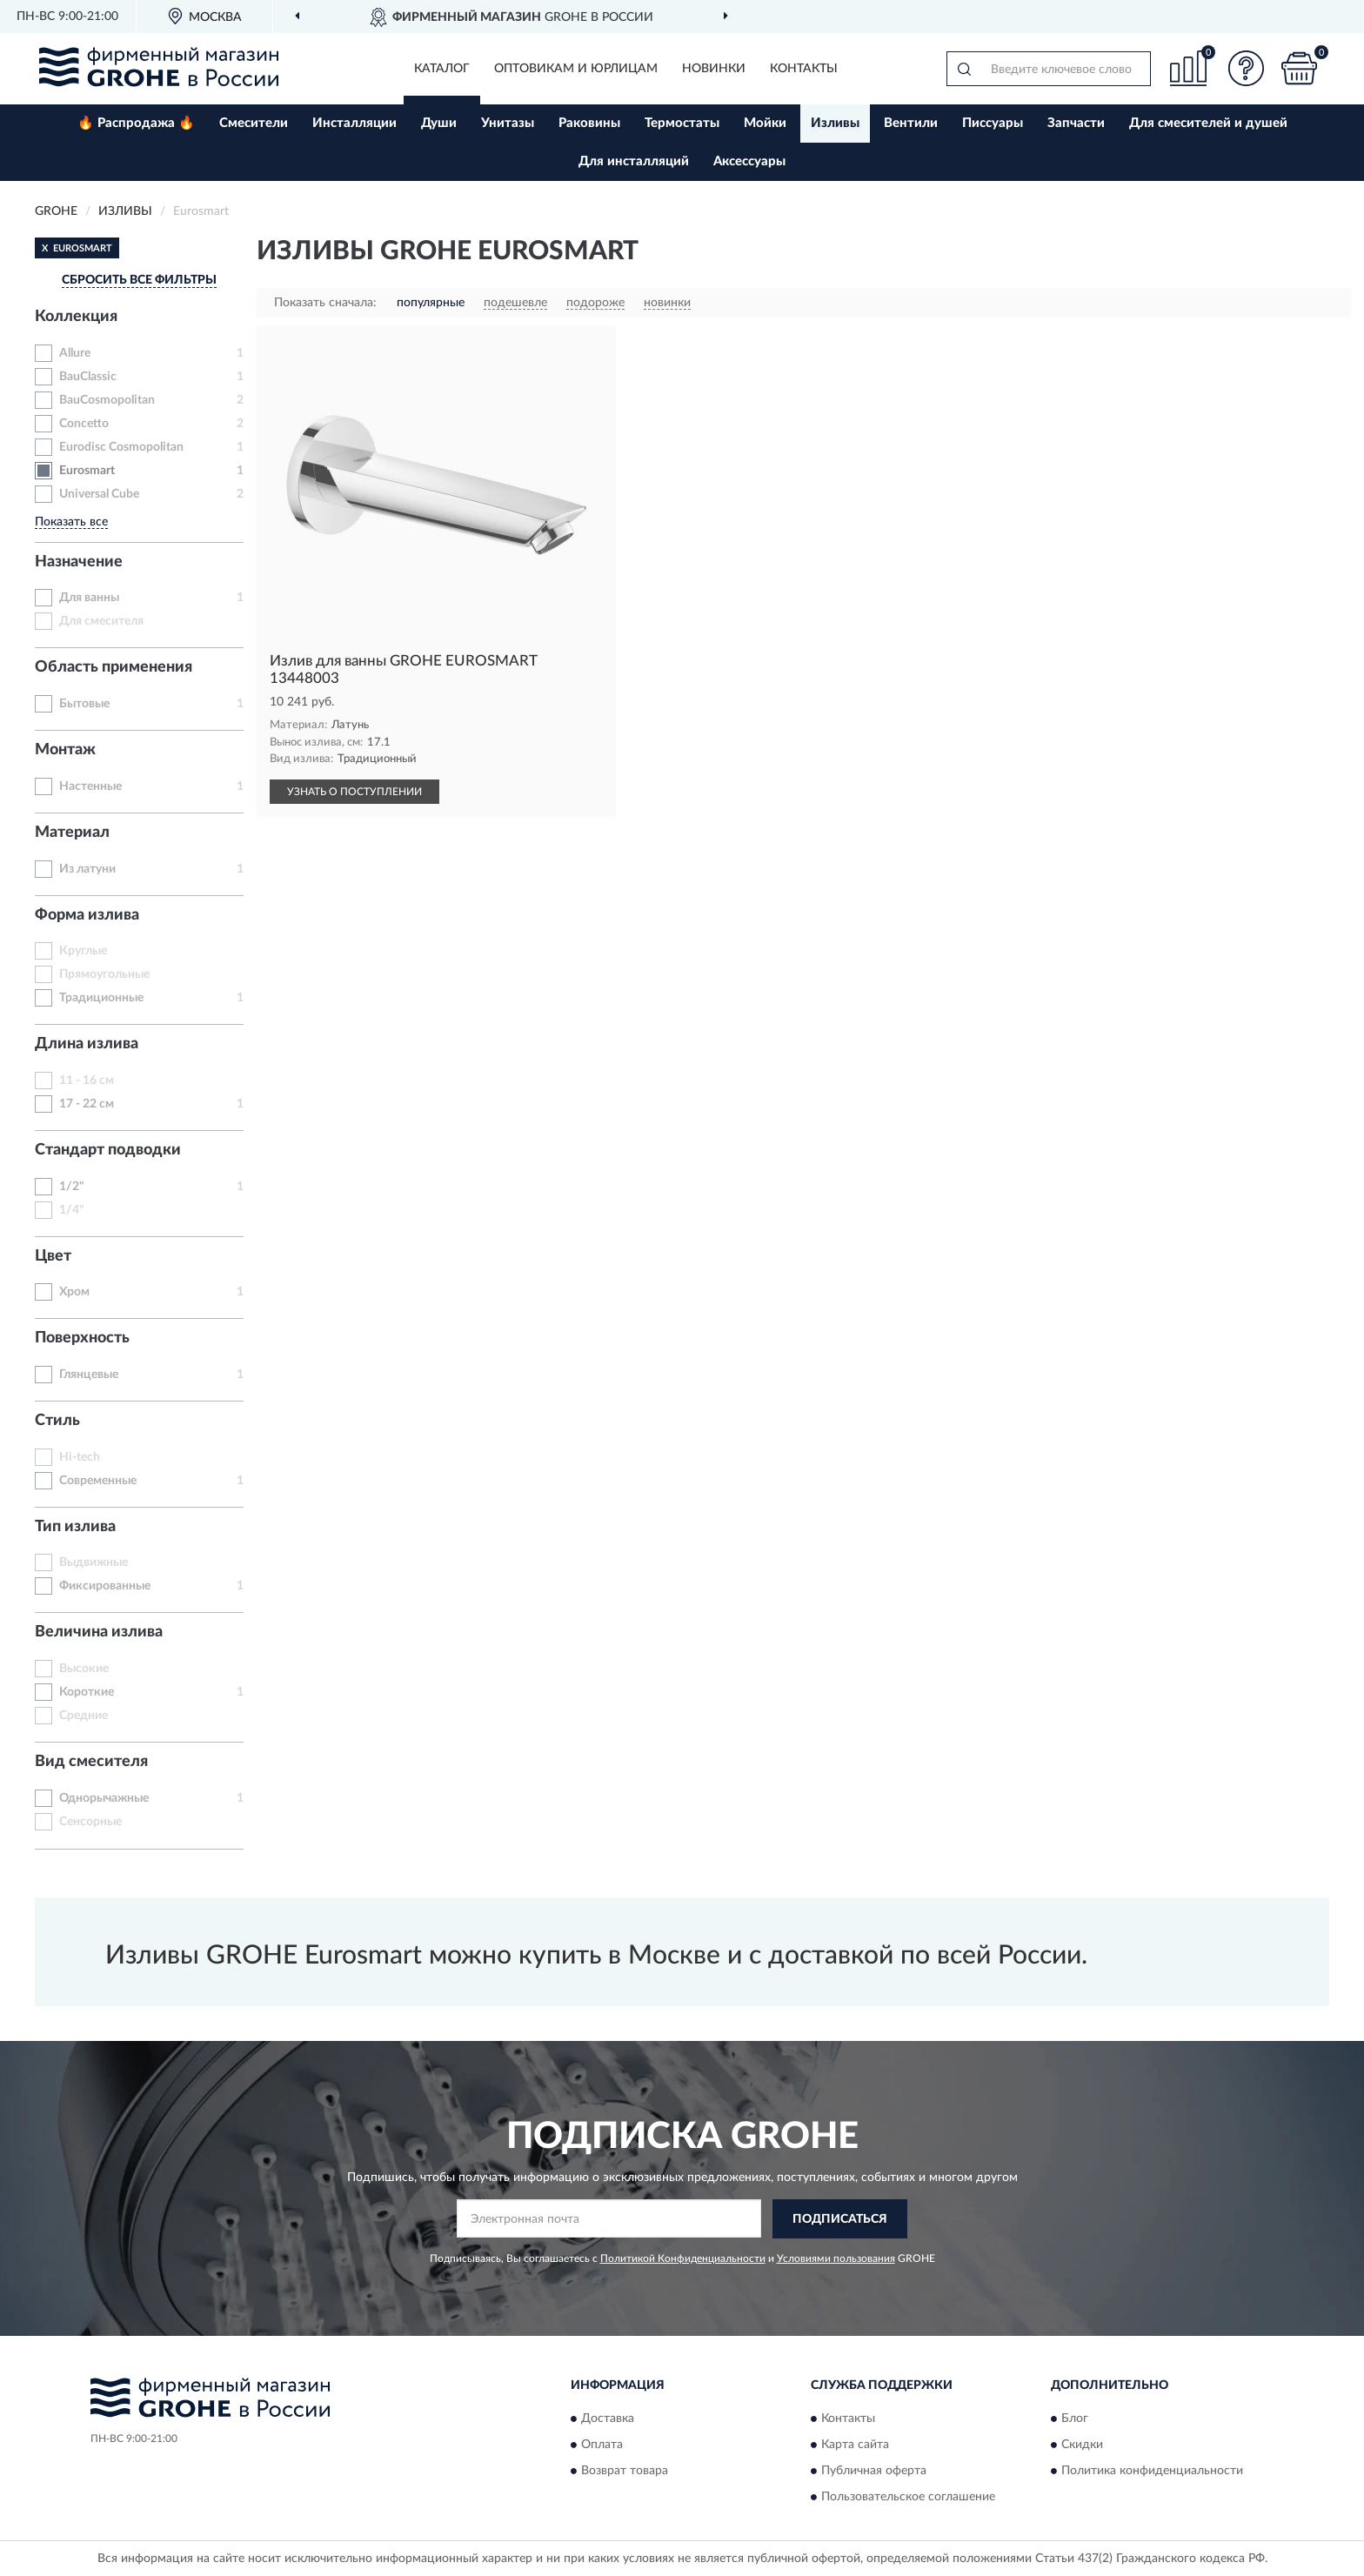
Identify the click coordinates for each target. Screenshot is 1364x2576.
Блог (1074, 2418)
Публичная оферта (873, 2471)
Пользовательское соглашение (908, 2497)
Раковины (589, 123)
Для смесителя (101, 621)
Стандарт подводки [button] (108, 1150)
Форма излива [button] (87, 915)
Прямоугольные (104, 974)
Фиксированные (104, 1586)
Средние (83, 1716)
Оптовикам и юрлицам (576, 69)
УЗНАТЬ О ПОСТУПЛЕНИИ (354, 791)
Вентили (911, 123)
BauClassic (88, 377)
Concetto (84, 424)
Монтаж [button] (65, 750)
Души (439, 123)
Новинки (714, 69)
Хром (74, 1292)
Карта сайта (855, 2445)
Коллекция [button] (76, 317)
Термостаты (682, 123)
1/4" (71, 1210)
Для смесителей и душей (1208, 123)
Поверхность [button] (82, 1338)
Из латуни (87, 869)
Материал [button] (72, 832)
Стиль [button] (57, 1421)
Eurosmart (87, 471)
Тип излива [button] (75, 1527)
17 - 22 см (86, 1104)
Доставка (607, 2418)
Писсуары (992, 123)
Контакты (804, 69)
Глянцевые (88, 1374)
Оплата (602, 2445)
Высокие (84, 1669)
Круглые (83, 951)
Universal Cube (99, 494)
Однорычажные (104, 1798)
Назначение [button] (79, 562)
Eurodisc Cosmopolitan (121, 447)
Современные (98, 1481)
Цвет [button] (53, 1256)
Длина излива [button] (86, 1044)
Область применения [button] (113, 667)
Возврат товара (624, 2471)
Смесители (253, 123)
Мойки (765, 123)
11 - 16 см (86, 1080)
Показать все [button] (71, 522)
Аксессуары (749, 161)
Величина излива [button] (99, 1632)
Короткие (86, 1692)
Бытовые (84, 704)
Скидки (1082, 2445)
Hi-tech (79, 1457)
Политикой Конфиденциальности (683, 2258)
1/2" (71, 1187)
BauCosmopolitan (107, 400)
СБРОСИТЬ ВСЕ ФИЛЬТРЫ (139, 280)
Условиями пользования (836, 2258)
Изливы (835, 123)
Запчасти (1076, 123)
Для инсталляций (633, 161)
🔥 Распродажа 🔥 (136, 123)
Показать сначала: (325, 303)
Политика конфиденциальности (1152, 2471)
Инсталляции (354, 123)
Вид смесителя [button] (91, 1762)
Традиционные (101, 998)
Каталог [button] (442, 69)
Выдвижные (93, 1562)
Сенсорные (90, 1822)
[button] (1246, 68)
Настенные (90, 786)
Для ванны (89, 598)
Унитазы (507, 123)
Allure (74, 353)
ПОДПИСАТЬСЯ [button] (839, 2219)
